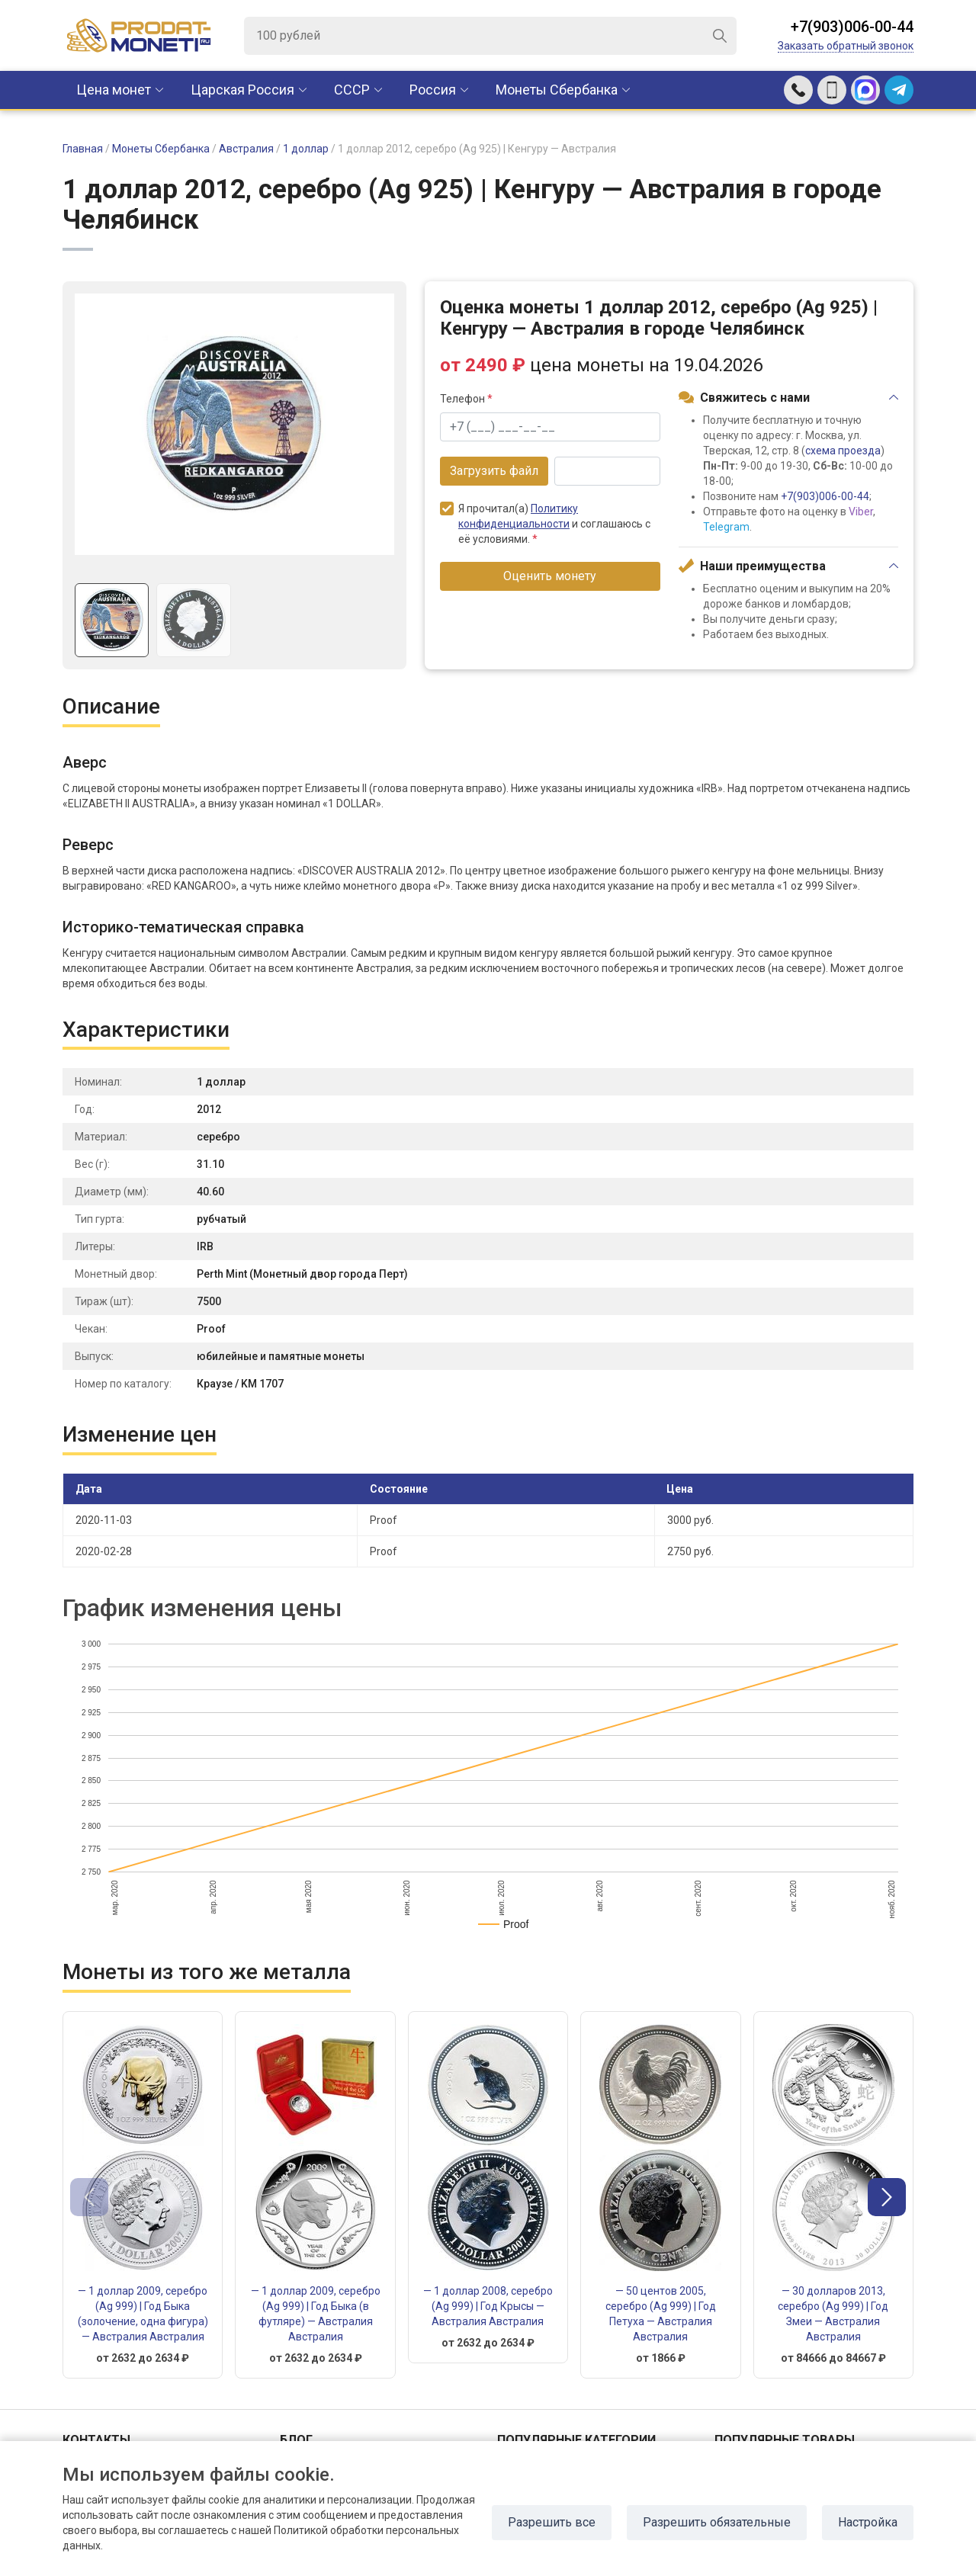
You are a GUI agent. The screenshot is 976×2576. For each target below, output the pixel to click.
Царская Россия (242, 90)
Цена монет (113, 90)
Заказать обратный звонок (845, 46)
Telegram (726, 527)
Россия (432, 90)
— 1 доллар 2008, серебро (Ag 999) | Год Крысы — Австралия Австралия (488, 2306)
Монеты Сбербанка (557, 90)
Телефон (466, 399)
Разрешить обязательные (717, 2522)
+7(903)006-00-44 (852, 27)
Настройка (867, 2522)
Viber (861, 511)
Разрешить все (552, 2522)
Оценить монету (549, 576)
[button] (887, 2197)
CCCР (352, 90)
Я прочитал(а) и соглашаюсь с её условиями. (545, 523)
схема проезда (843, 450)
